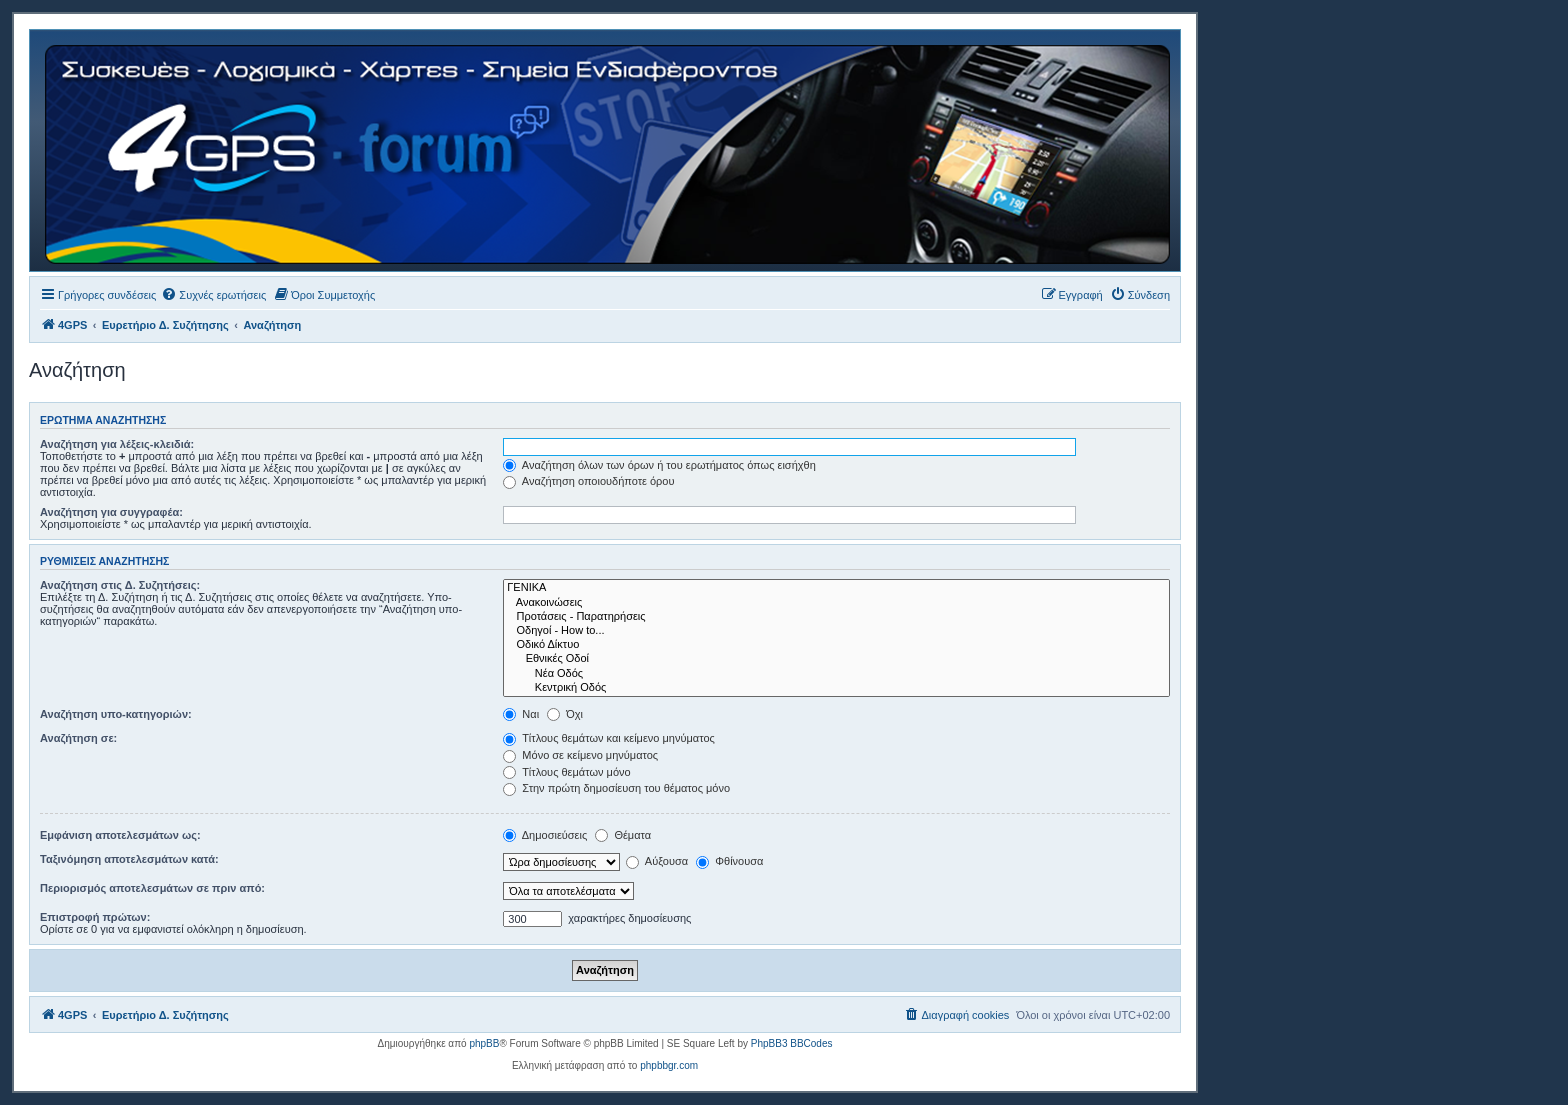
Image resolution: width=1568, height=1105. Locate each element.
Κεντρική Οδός (836, 688)
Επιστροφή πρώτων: (95, 917)
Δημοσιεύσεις (545, 835)
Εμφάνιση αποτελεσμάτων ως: (120, 835)
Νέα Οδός (836, 674)
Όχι (565, 714)
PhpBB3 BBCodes (792, 1043)
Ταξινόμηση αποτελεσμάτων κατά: (129, 859)
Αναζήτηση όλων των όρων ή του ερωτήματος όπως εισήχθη (659, 465)
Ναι (521, 714)
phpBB (484, 1043)
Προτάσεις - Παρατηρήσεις (836, 617)
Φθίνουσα (729, 861)
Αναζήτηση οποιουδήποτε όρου (588, 481)
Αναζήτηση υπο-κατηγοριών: (116, 714)
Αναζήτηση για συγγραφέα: (111, 512)
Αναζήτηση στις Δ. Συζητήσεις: (120, 585)
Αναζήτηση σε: (78, 738)
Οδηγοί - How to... (836, 631)
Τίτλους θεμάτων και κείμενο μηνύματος (609, 738)
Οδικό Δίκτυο (836, 645)
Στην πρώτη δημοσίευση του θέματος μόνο (616, 788)
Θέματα (623, 835)
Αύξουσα (657, 861)
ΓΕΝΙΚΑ (836, 588)
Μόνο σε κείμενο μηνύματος (580, 755)
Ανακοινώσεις (836, 603)
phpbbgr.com (669, 1065)
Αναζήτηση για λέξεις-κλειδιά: (117, 444)
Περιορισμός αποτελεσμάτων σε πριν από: (152, 888)
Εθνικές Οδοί (836, 659)
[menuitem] (213, 295)
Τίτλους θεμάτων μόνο (566, 772)
